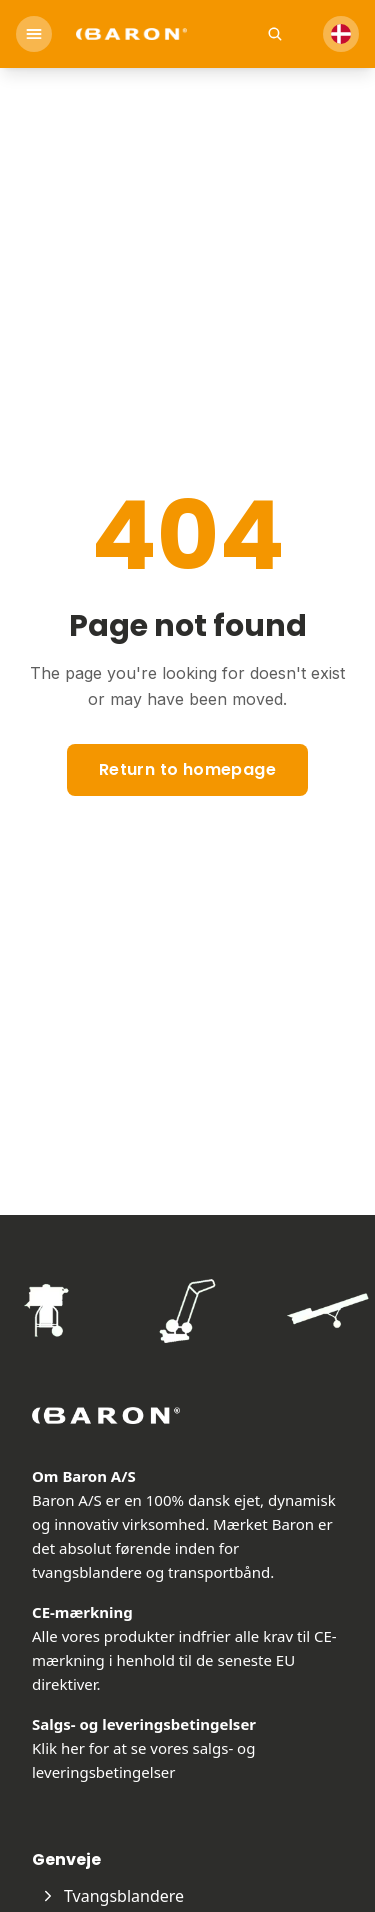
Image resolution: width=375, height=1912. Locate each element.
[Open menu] (34, 34)
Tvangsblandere (112, 1896)
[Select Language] (341, 34)
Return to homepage (187, 769)
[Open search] (275, 34)
